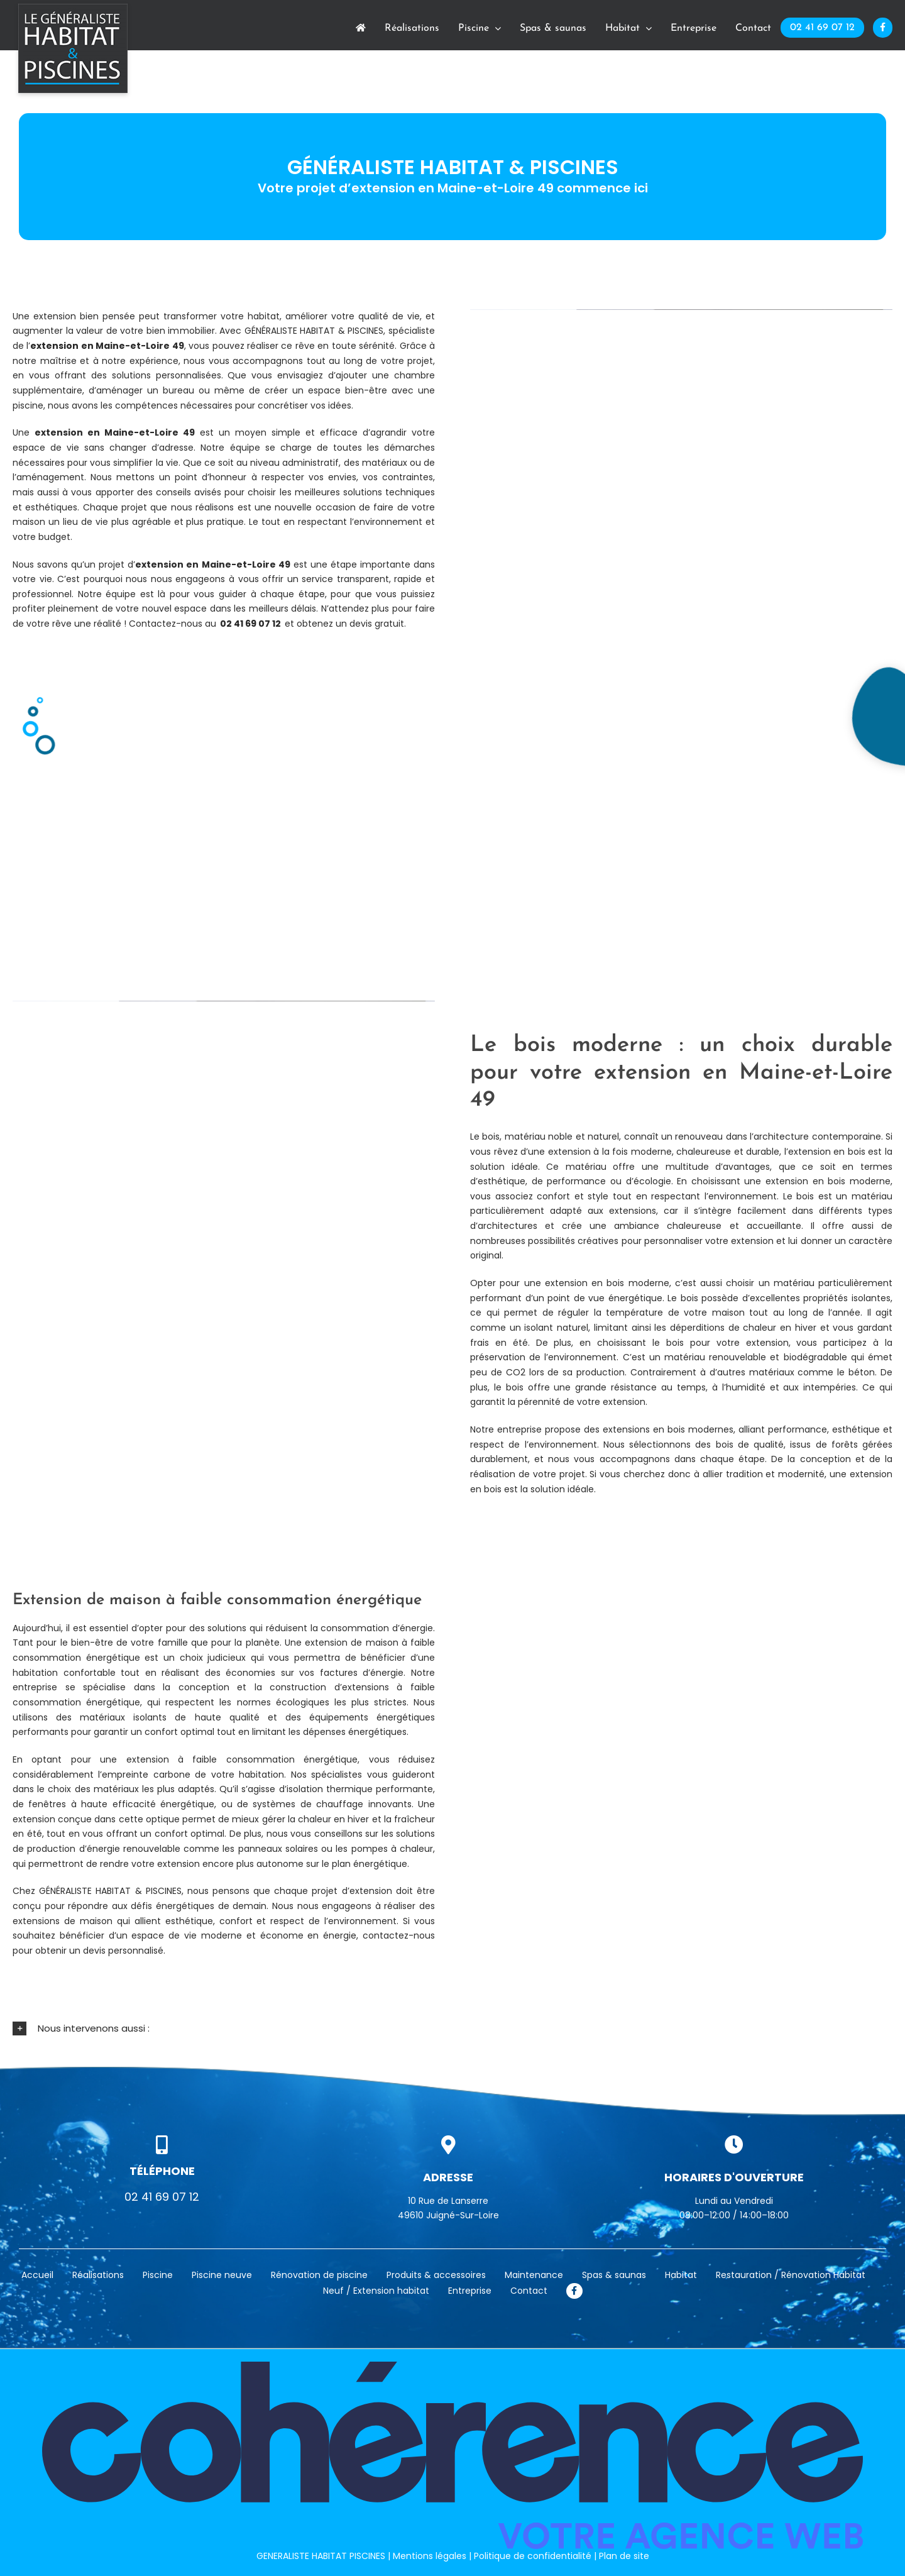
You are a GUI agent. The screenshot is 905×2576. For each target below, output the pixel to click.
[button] (452, 2028)
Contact (528, 2290)
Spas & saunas (614, 2275)
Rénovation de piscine (319, 2275)
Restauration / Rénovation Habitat (790, 2275)
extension (54, 345)
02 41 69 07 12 (250, 623)
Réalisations (98, 2275)
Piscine (158, 2275)
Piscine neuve (222, 2275)
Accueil (37, 2275)
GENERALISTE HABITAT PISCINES (320, 2555)
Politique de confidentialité (532, 2555)
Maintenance (534, 2275)
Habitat (681, 2275)
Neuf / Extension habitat (376, 2290)
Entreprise (469, 2290)
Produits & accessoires (436, 2275)
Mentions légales (429, 2555)
